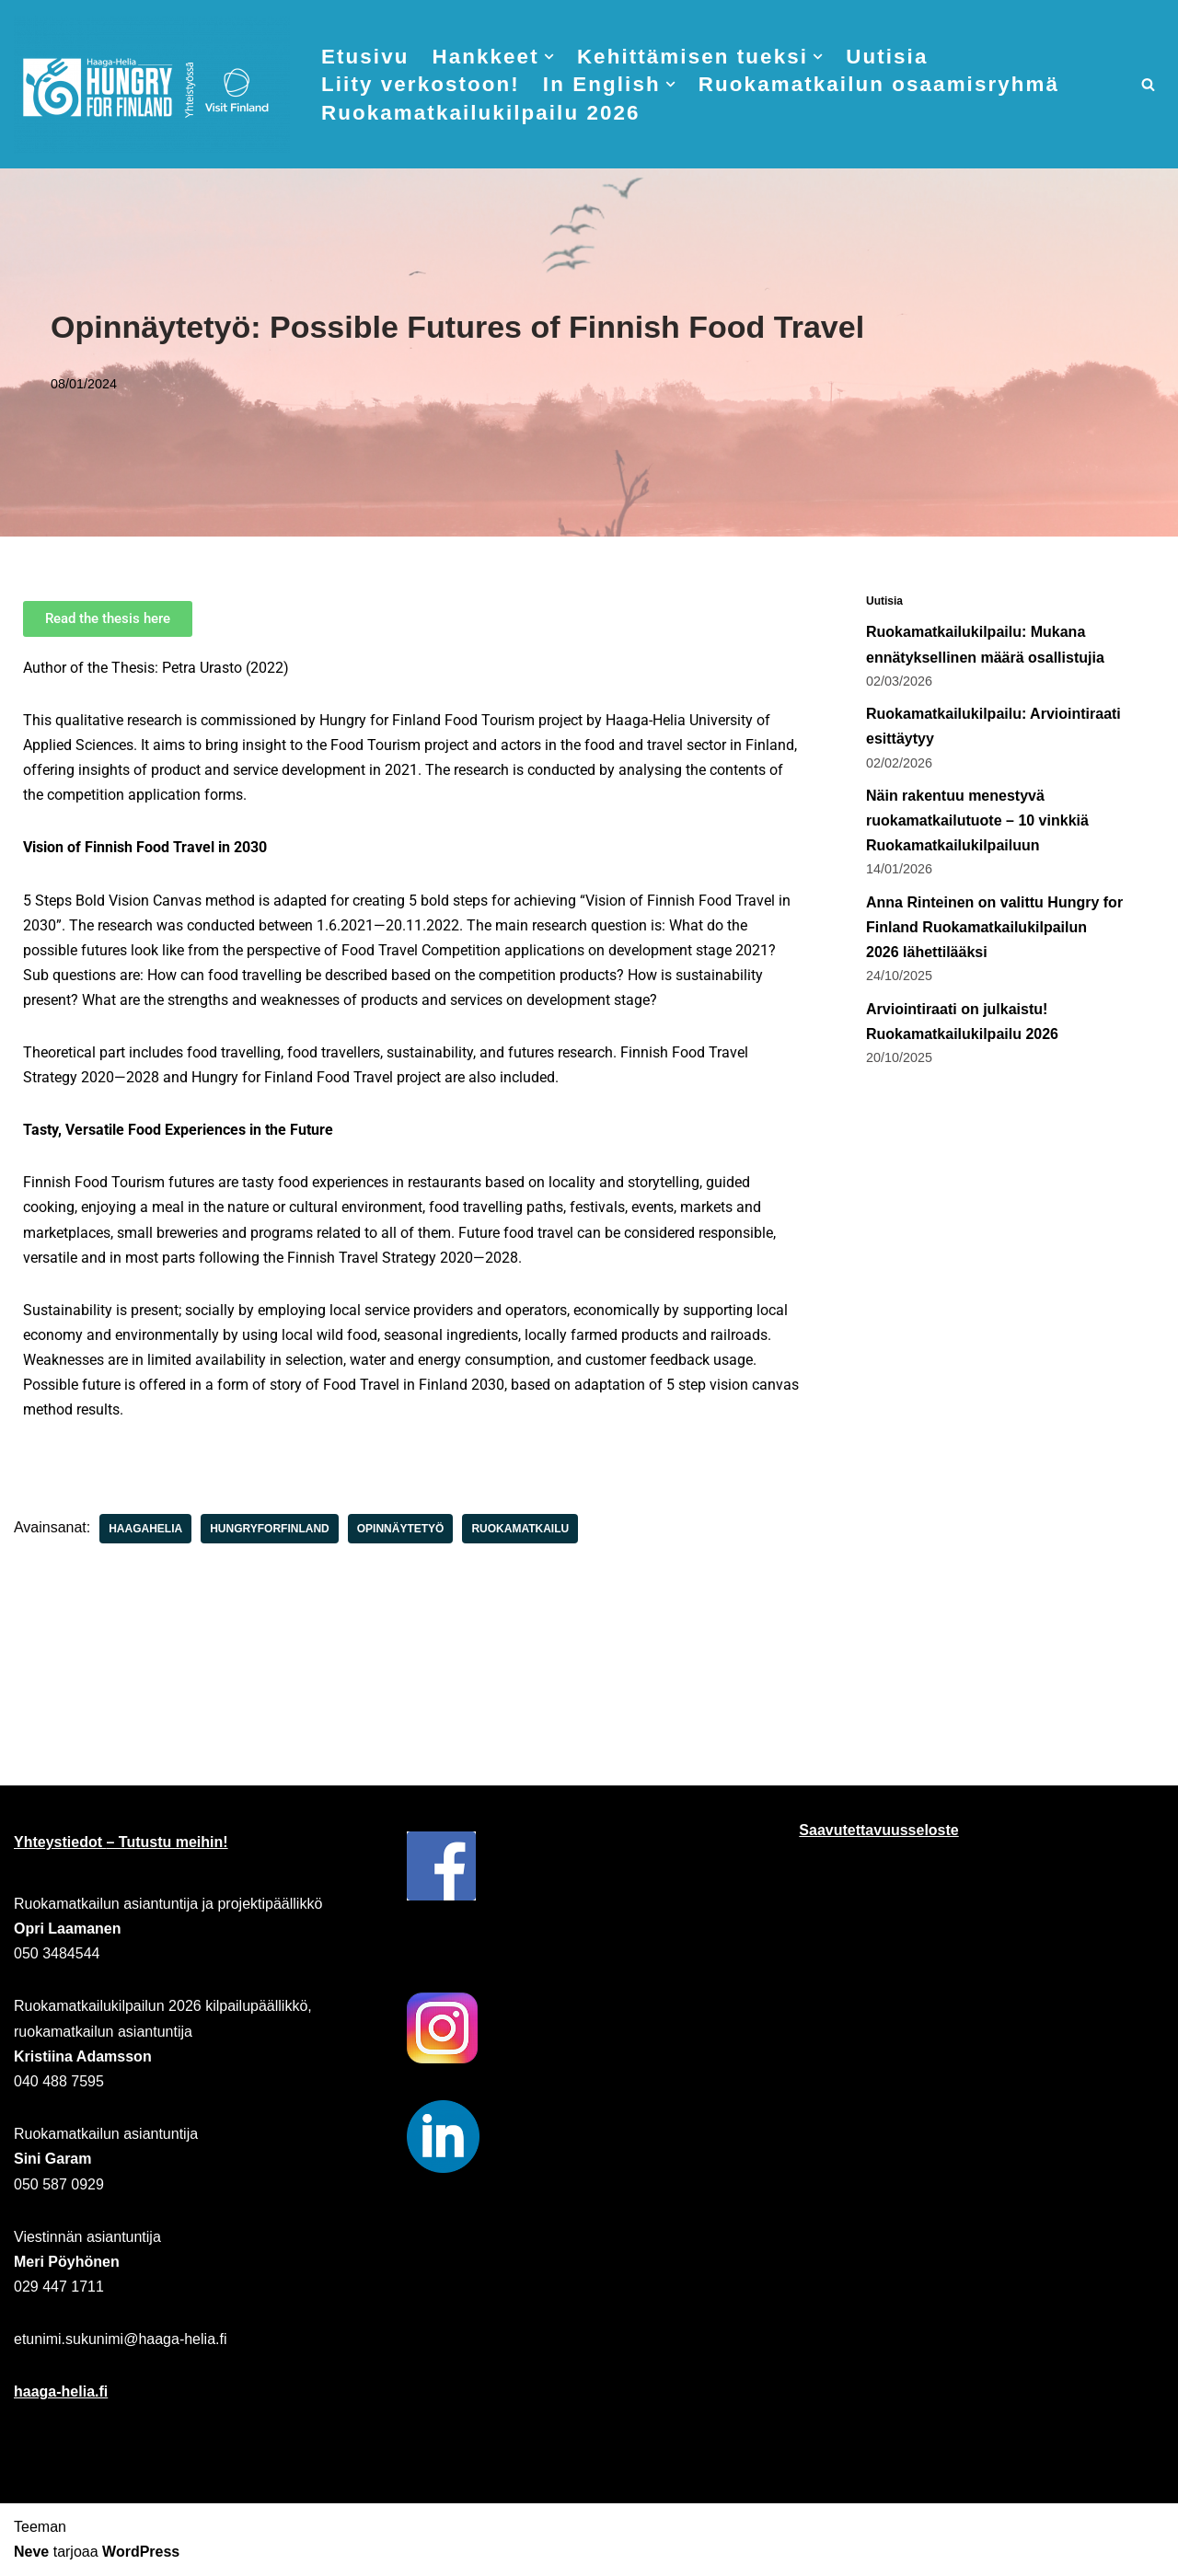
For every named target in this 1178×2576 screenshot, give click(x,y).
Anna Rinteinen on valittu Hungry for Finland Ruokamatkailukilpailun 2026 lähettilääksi (994, 927)
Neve (31, 2552)
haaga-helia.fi (61, 2392)
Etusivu (365, 56)
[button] (549, 57)
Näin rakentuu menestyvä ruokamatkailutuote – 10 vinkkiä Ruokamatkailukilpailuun (977, 820)
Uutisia (888, 56)
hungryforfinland (269, 1530)
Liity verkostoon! (420, 84)
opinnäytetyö (401, 1530)
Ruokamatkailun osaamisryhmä (879, 84)
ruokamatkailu (521, 1530)
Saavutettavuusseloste (878, 1831)
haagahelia (145, 1530)
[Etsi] (1148, 84)
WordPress (140, 2552)
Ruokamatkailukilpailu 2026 (481, 112)
